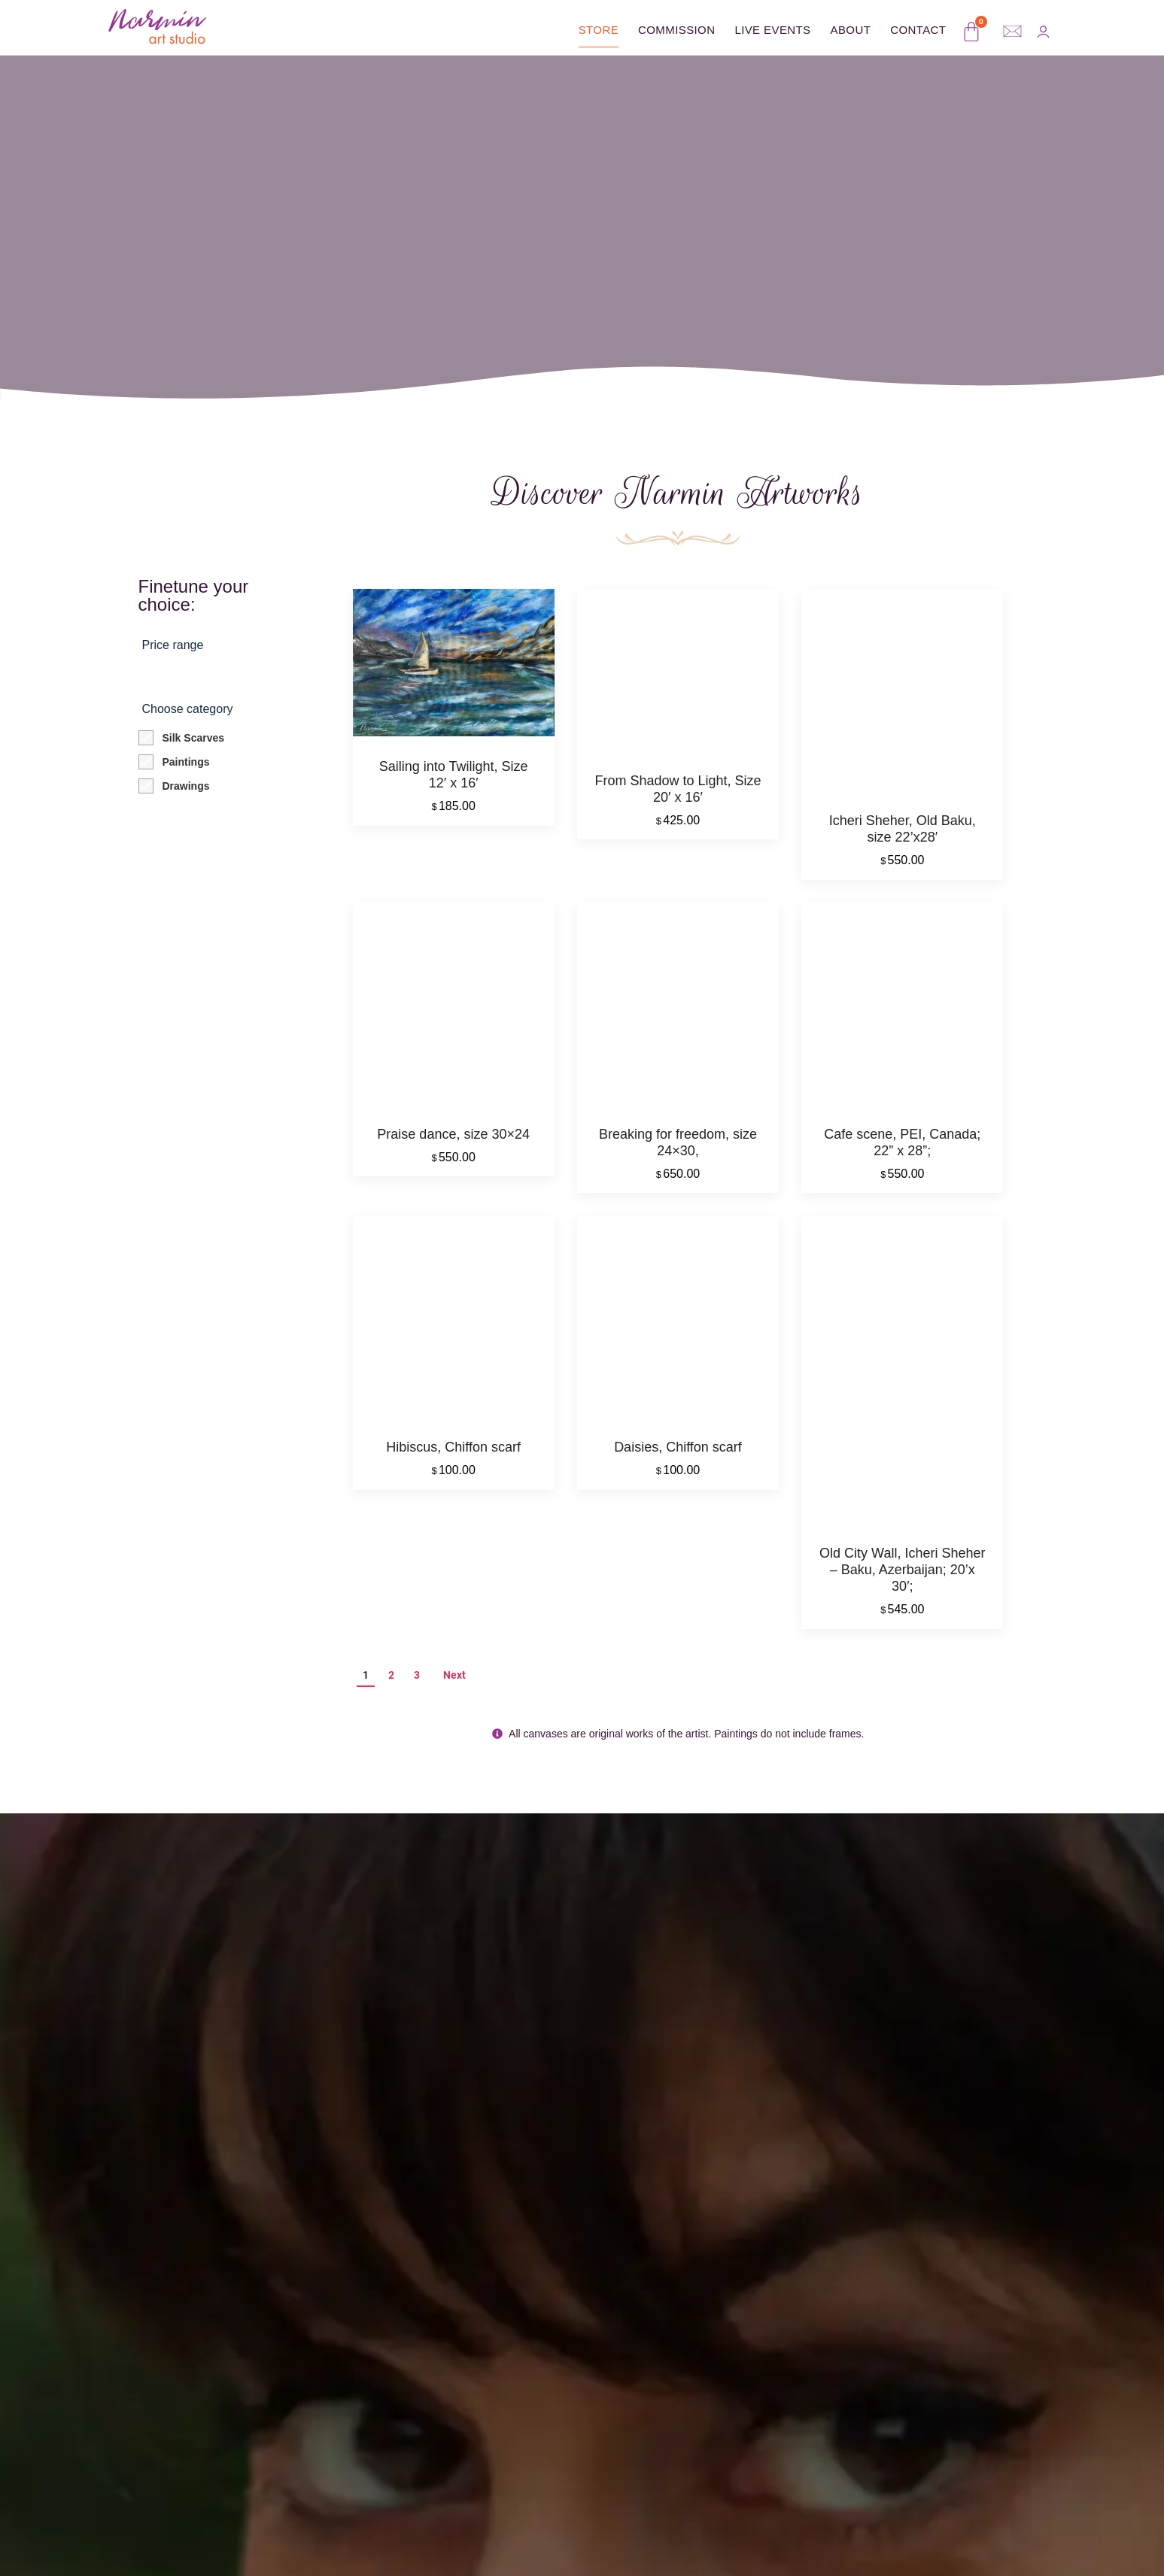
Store (598, 29)
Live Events (772, 29)
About (851, 29)
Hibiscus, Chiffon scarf (453, 1456)
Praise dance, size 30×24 (453, 1140)
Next (454, 1685)
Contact (918, 29)
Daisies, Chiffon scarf (678, 1456)
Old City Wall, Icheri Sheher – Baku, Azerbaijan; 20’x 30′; (902, 1579)
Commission (676, 29)
